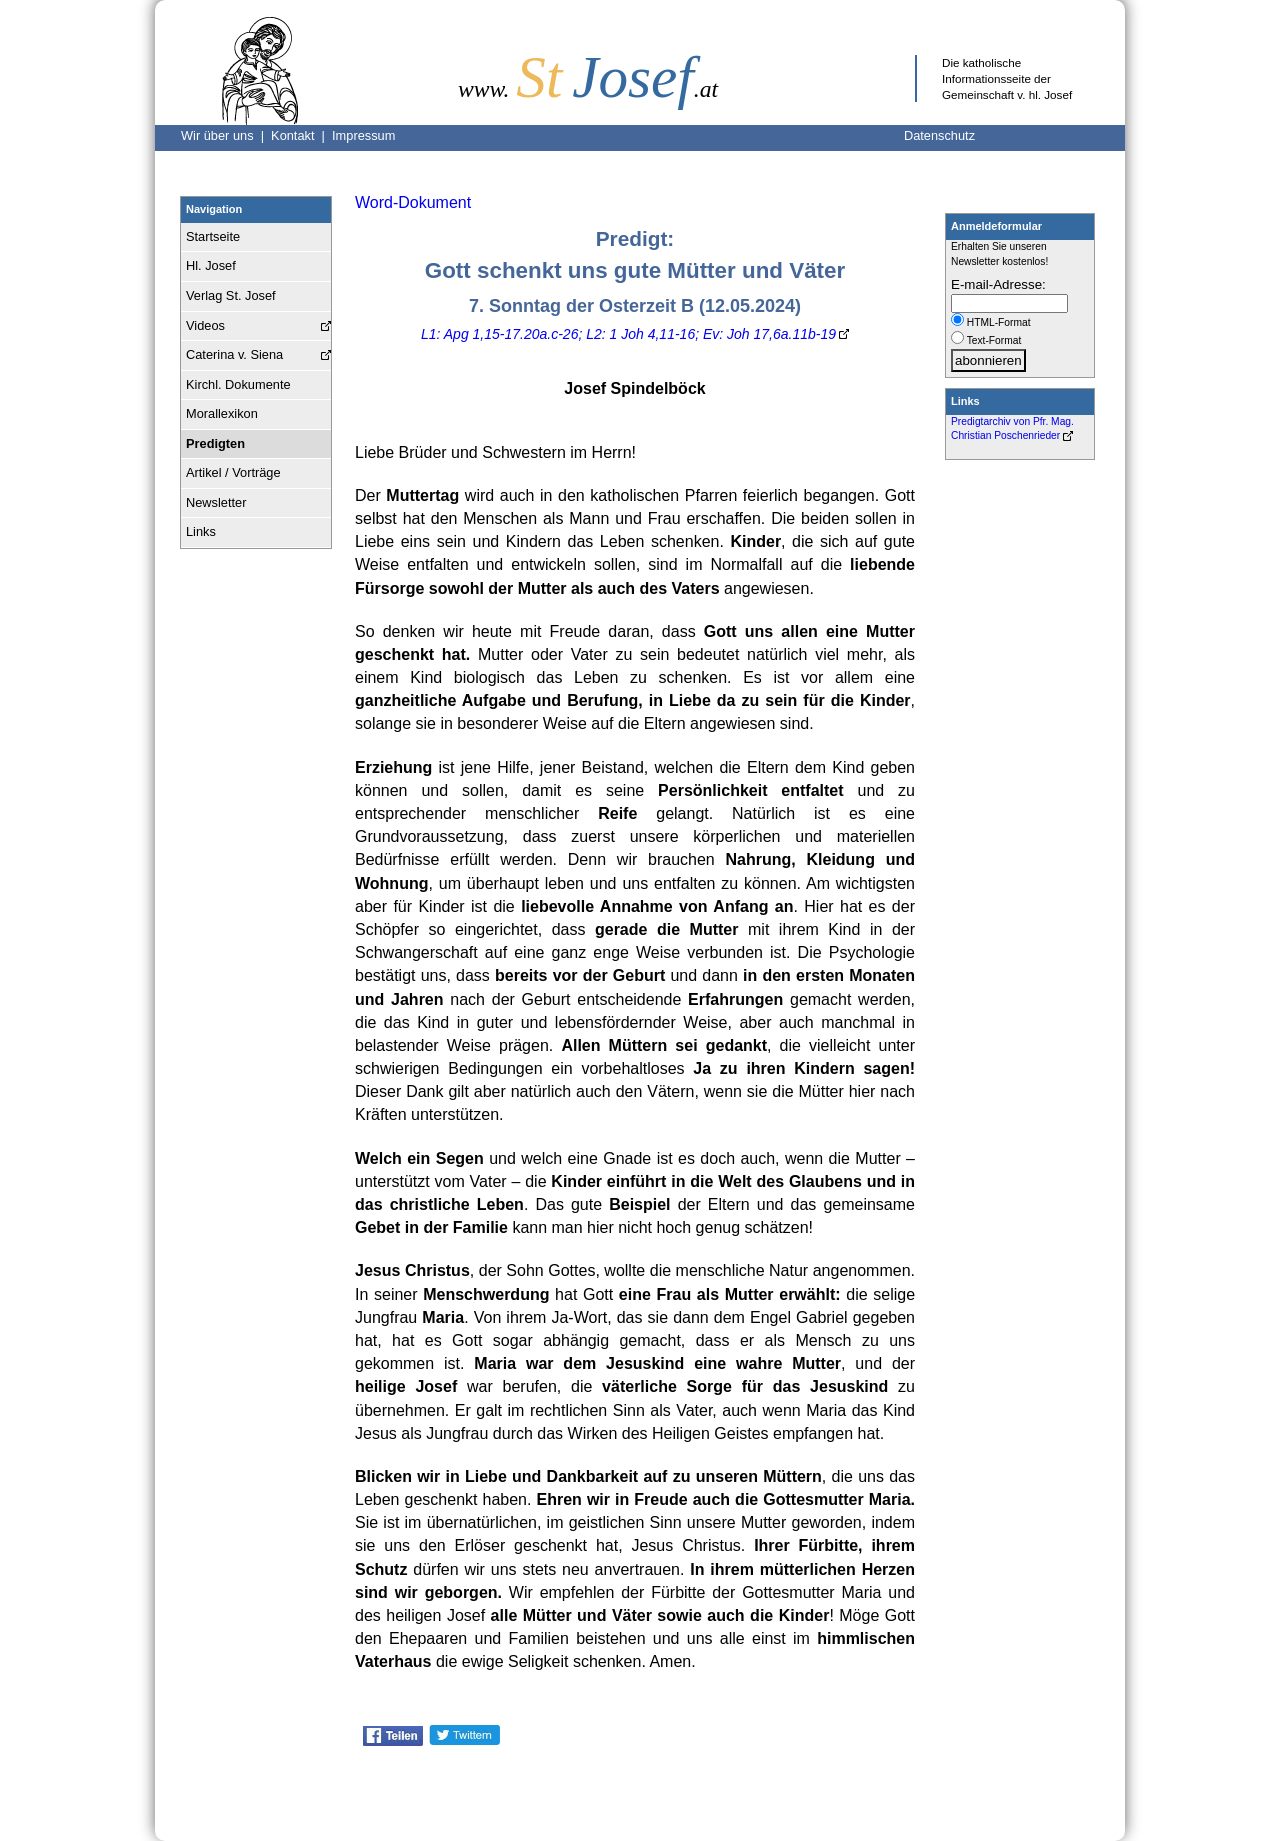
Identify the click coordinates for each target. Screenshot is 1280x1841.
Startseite (213, 236)
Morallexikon (222, 413)
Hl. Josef (211, 265)
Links (201, 531)
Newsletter (216, 502)
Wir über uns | (226, 135)
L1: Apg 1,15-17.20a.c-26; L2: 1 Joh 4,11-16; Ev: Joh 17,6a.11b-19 (628, 334)
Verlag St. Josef (231, 295)
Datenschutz (939, 135)
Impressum (363, 135)
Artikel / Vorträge (233, 472)
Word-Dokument (413, 202)
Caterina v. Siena (234, 354)
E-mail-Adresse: (998, 284)
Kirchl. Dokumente (238, 384)
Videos (205, 325)
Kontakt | (301, 135)
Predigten (215, 443)
